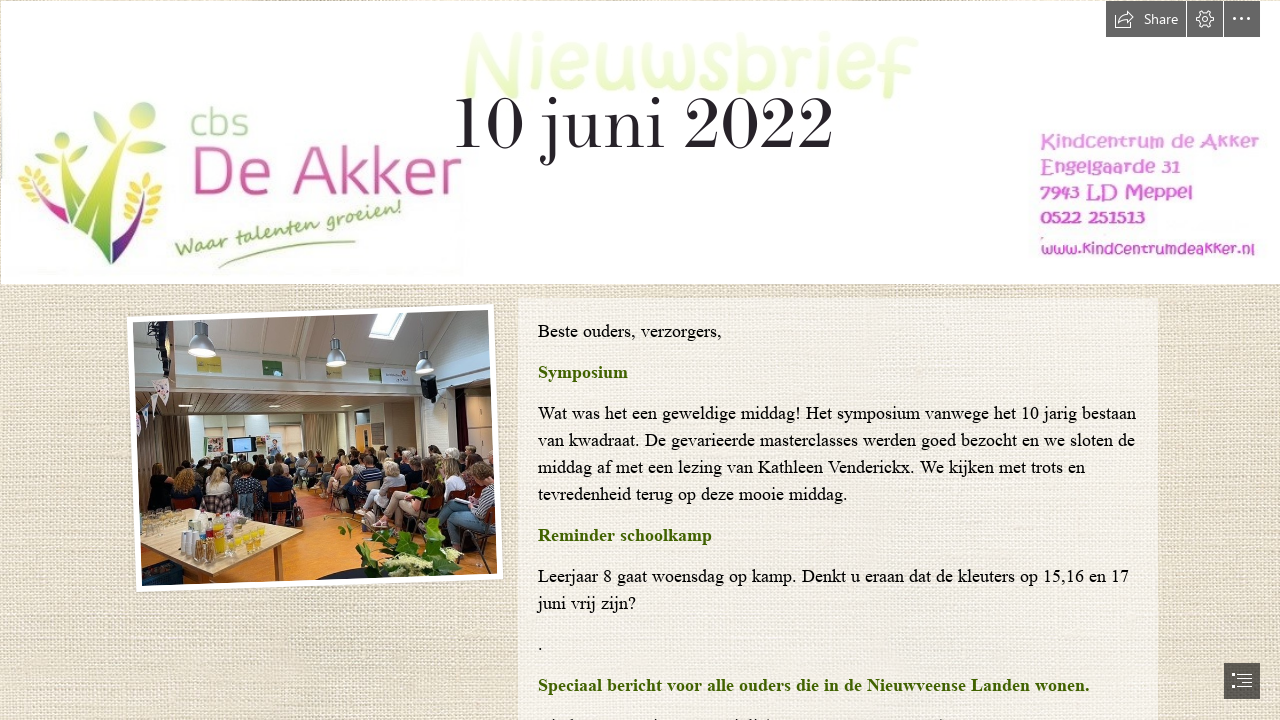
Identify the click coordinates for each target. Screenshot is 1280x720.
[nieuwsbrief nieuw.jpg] (640, 141)
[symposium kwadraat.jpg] (314, 447)
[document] (640, 360)
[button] (1146, 19)
